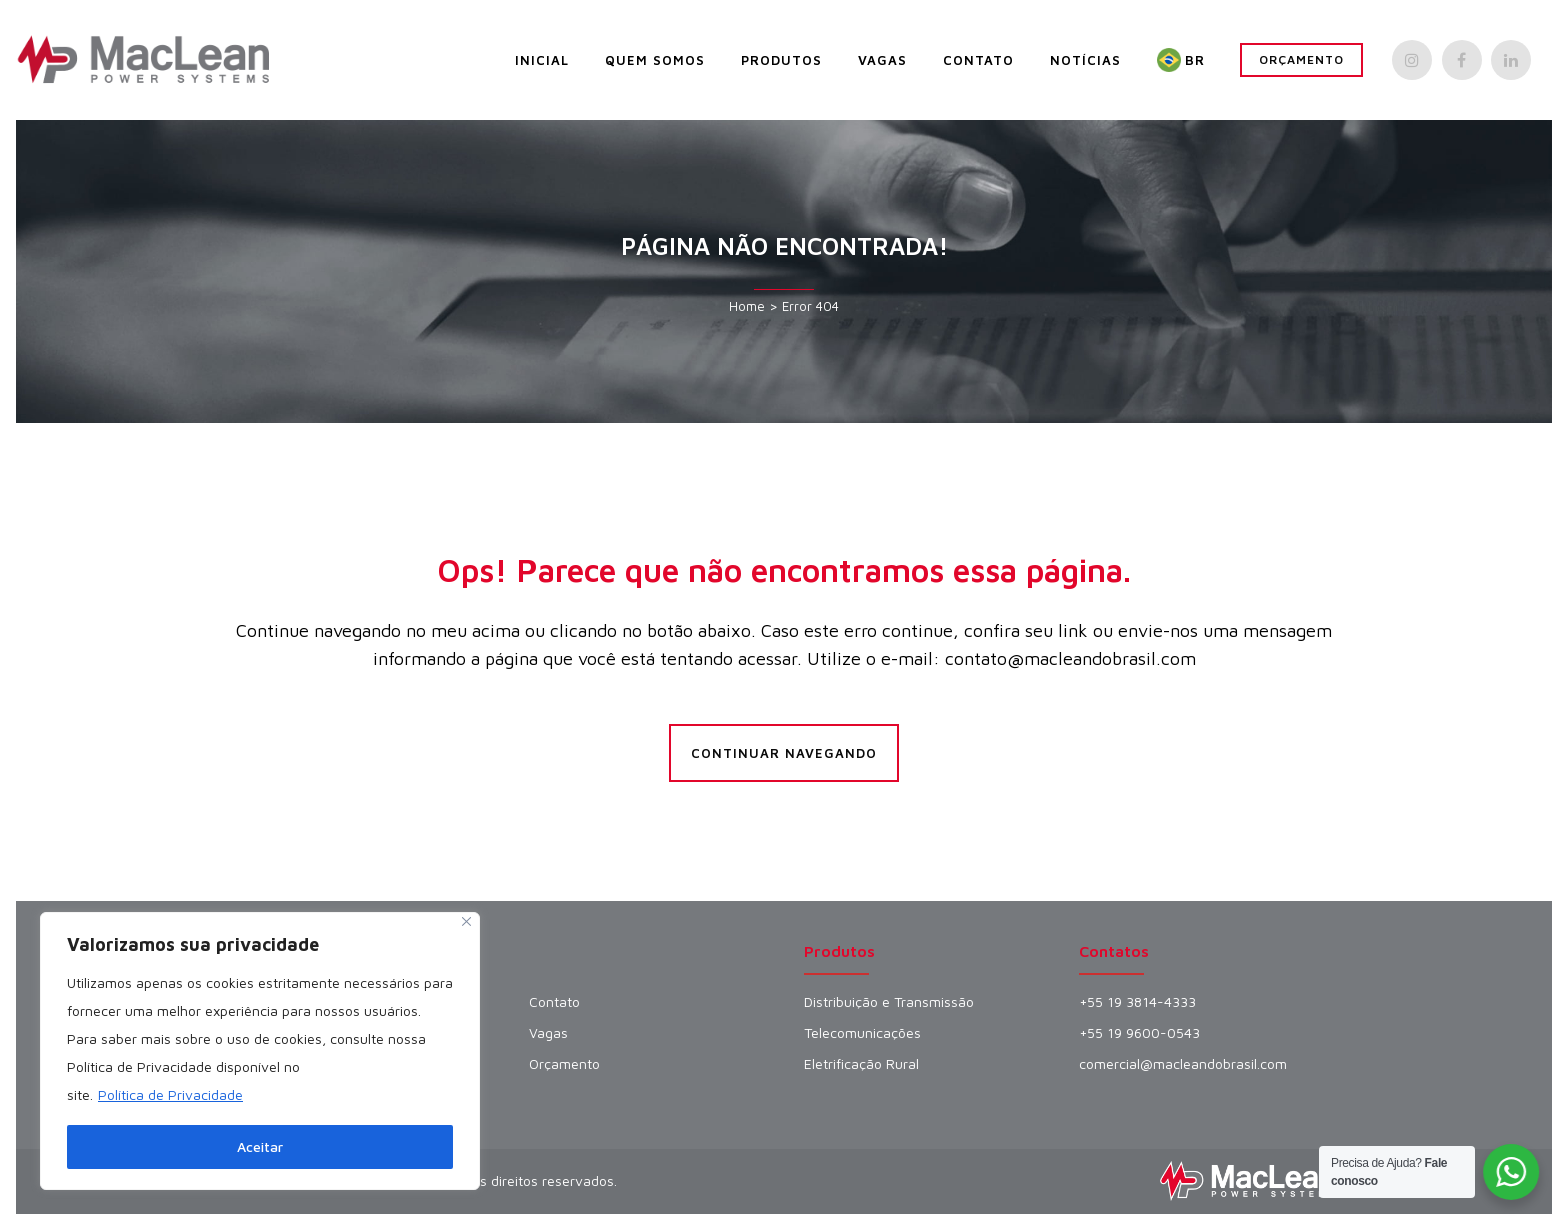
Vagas (548, 1033)
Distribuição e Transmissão (889, 1002)
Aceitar (260, 1146)
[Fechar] (466, 921)
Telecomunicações (862, 1033)
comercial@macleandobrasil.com (1183, 1064)
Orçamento (1301, 59)
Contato (554, 1002)
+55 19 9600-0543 (1139, 1033)
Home (747, 306)
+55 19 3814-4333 (1137, 1002)
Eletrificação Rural (861, 1064)
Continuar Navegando (784, 753)
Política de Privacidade (170, 1094)
